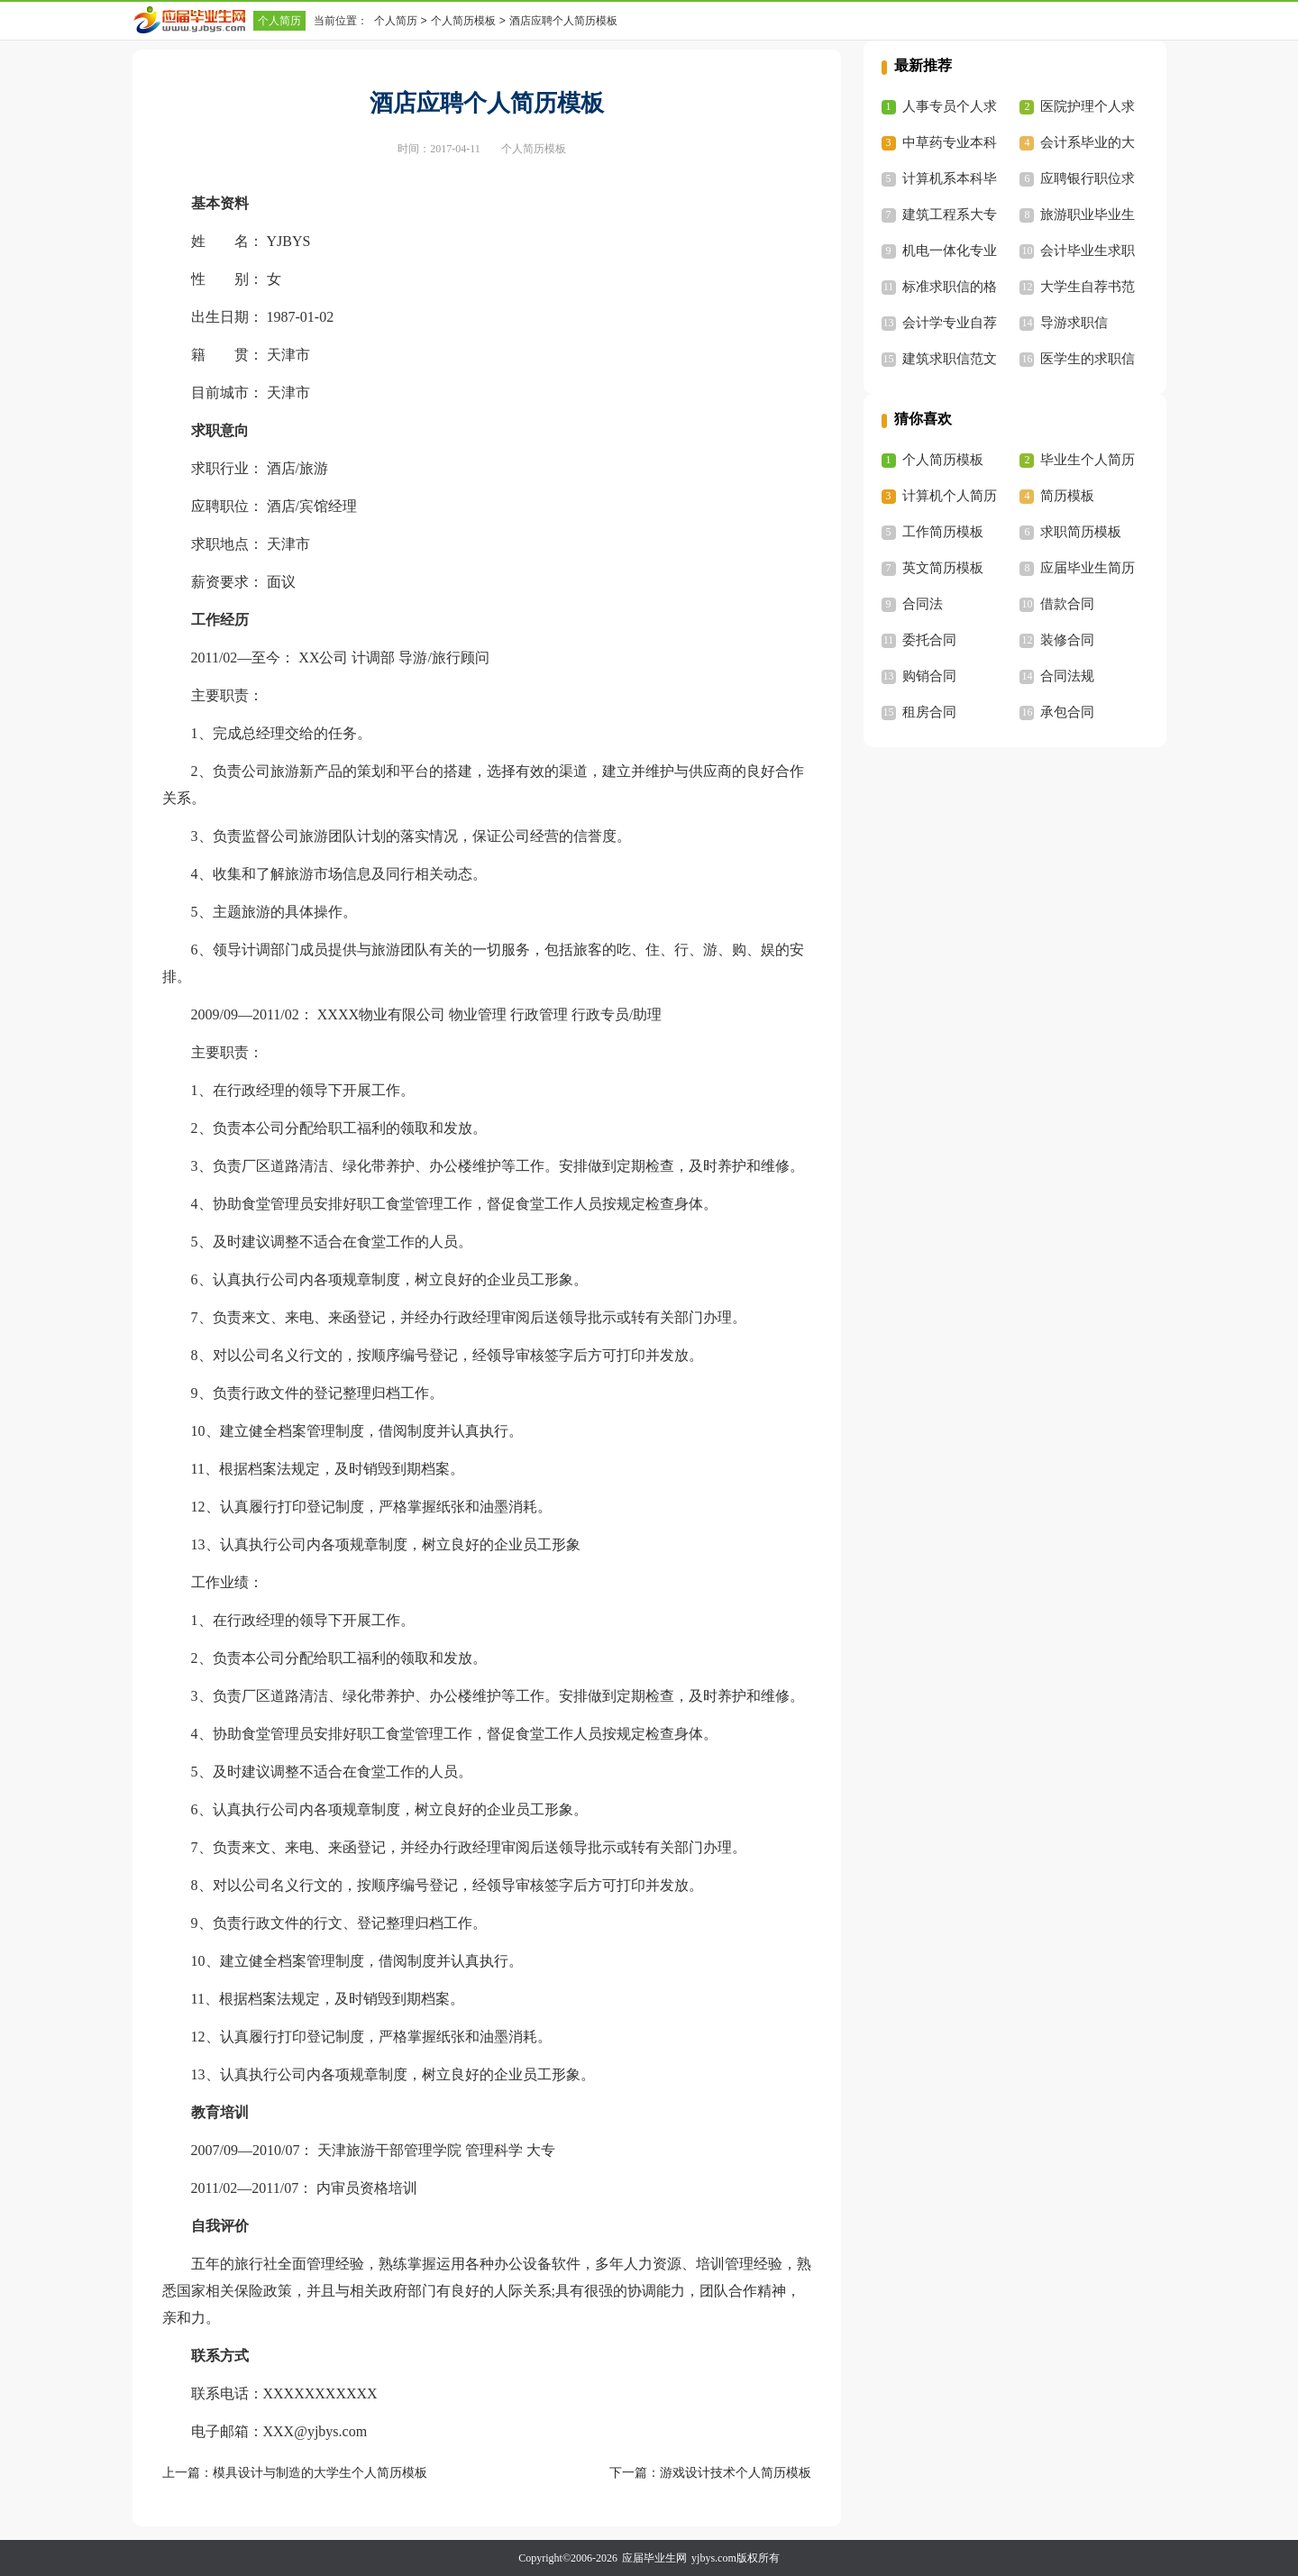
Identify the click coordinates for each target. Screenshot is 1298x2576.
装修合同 (1067, 640)
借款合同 (1067, 604)
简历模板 (1067, 496)
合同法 (922, 604)
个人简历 (279, 20)
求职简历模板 (1080, 532)
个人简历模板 (463, 20)
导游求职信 (1074, 322)
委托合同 (929, 640)
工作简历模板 (942, 532)
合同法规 (1067, 676)
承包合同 (1067, 712)
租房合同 (929, 712)
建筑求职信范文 (949, 359)
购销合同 (929, 676)
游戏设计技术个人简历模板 (735, 2473)
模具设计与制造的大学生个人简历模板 (320, 2473)
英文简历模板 (942, 568)
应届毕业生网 (654, 2558)
